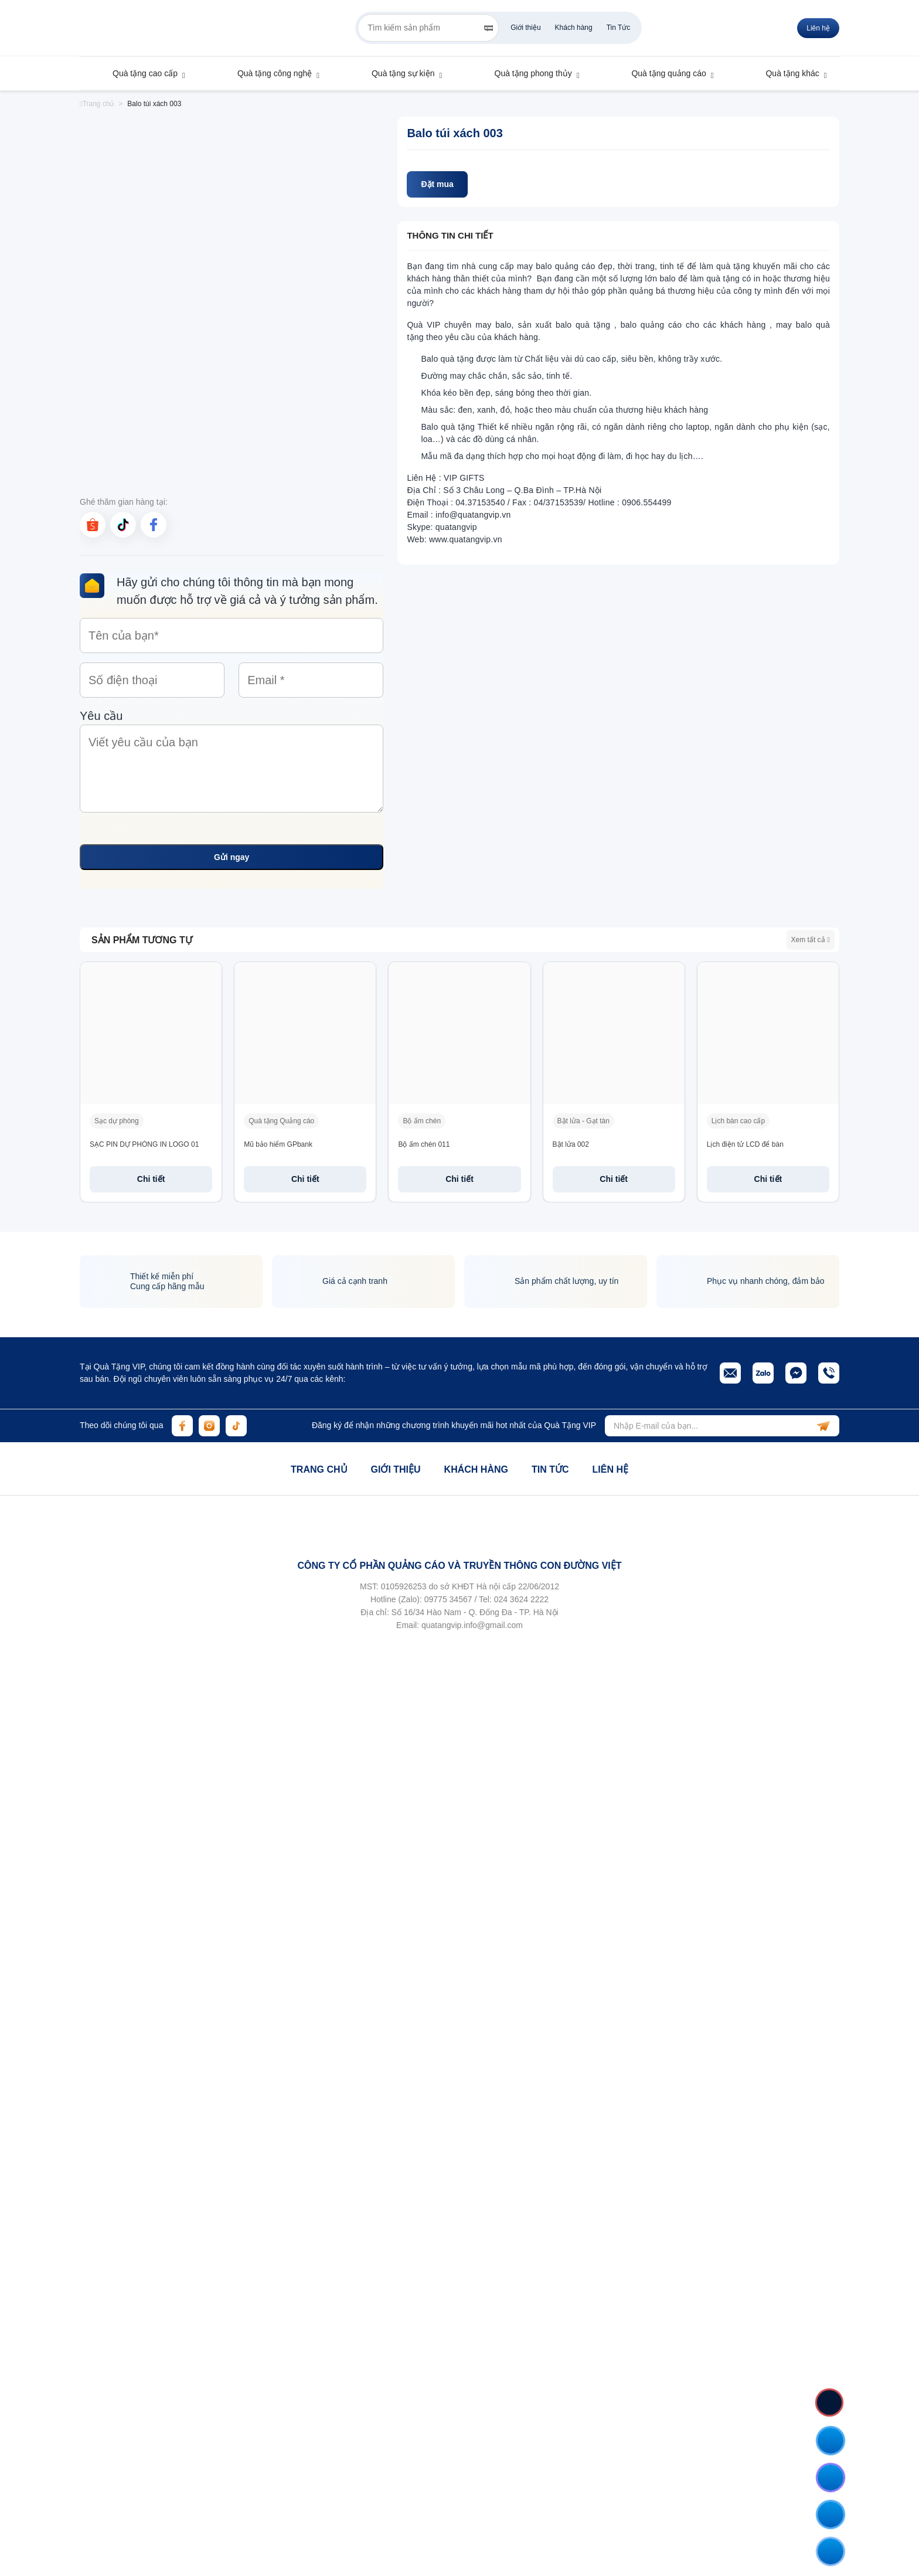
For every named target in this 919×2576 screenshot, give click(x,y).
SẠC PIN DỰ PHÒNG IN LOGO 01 (144, 1144)
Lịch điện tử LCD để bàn (745, 1144)
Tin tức (550, 1469)
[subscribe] (823, 1425)
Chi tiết (151, 1179)
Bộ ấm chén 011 (424, 1144)
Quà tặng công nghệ (269, 73)
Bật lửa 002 (571, 1144)
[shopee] (92, 525)
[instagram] (209, 1425)
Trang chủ (319, 1469)
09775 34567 (448, 1599)
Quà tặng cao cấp (139, 73)
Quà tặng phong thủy (528, 73)
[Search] (488, 28)
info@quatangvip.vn (472, 514)
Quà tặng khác (786, 73)
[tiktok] (123, 525)
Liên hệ (610, 1469)
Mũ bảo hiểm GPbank (278, 1144)
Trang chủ (97, 104)
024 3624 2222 (521, 1599)
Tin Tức (619, 27)
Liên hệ (818, 28)
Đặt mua (437, 184)
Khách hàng (574, 27)
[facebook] (153, 525)
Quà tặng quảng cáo (662, 73)
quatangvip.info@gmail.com (472, 1625)
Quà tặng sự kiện (397, 73)
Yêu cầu (231, 763)
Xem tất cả (810, 940)
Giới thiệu (525, 27)
